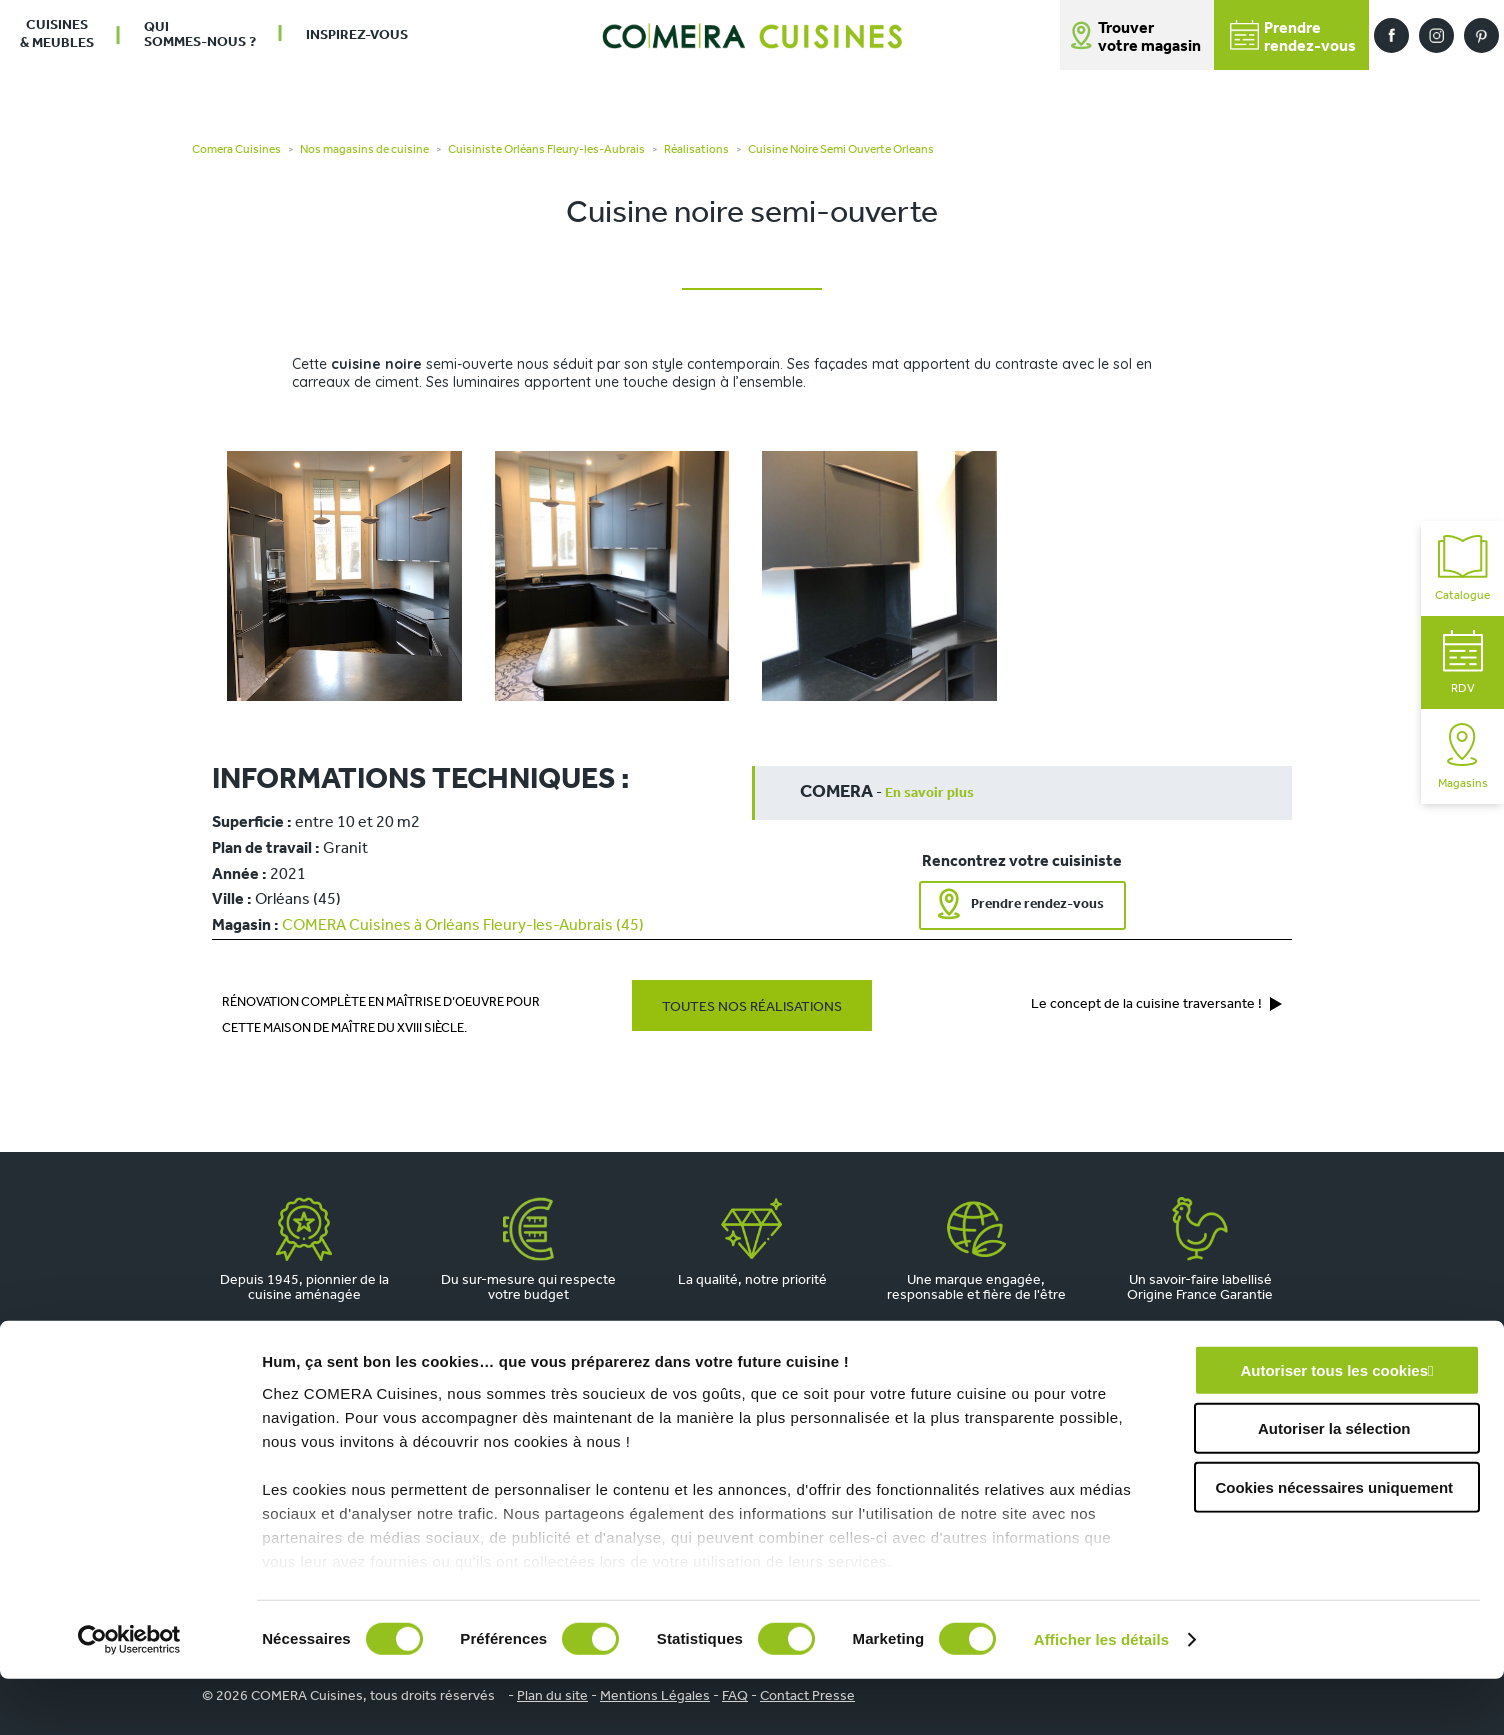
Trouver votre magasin (1149, 38)
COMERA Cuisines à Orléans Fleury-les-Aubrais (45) (463, 926)
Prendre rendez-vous (1037, 904)
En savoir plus (929, 793)
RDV (1463, 662)
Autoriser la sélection (1334, 1484)
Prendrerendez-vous (1293, 37)
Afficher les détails (1101, 1695)
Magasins (1463, 756)
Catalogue (1462, 568)
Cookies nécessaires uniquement (1334, 1543)
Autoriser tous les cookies (1334, 1426)
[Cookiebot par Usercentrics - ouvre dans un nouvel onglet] (129, 1696)
